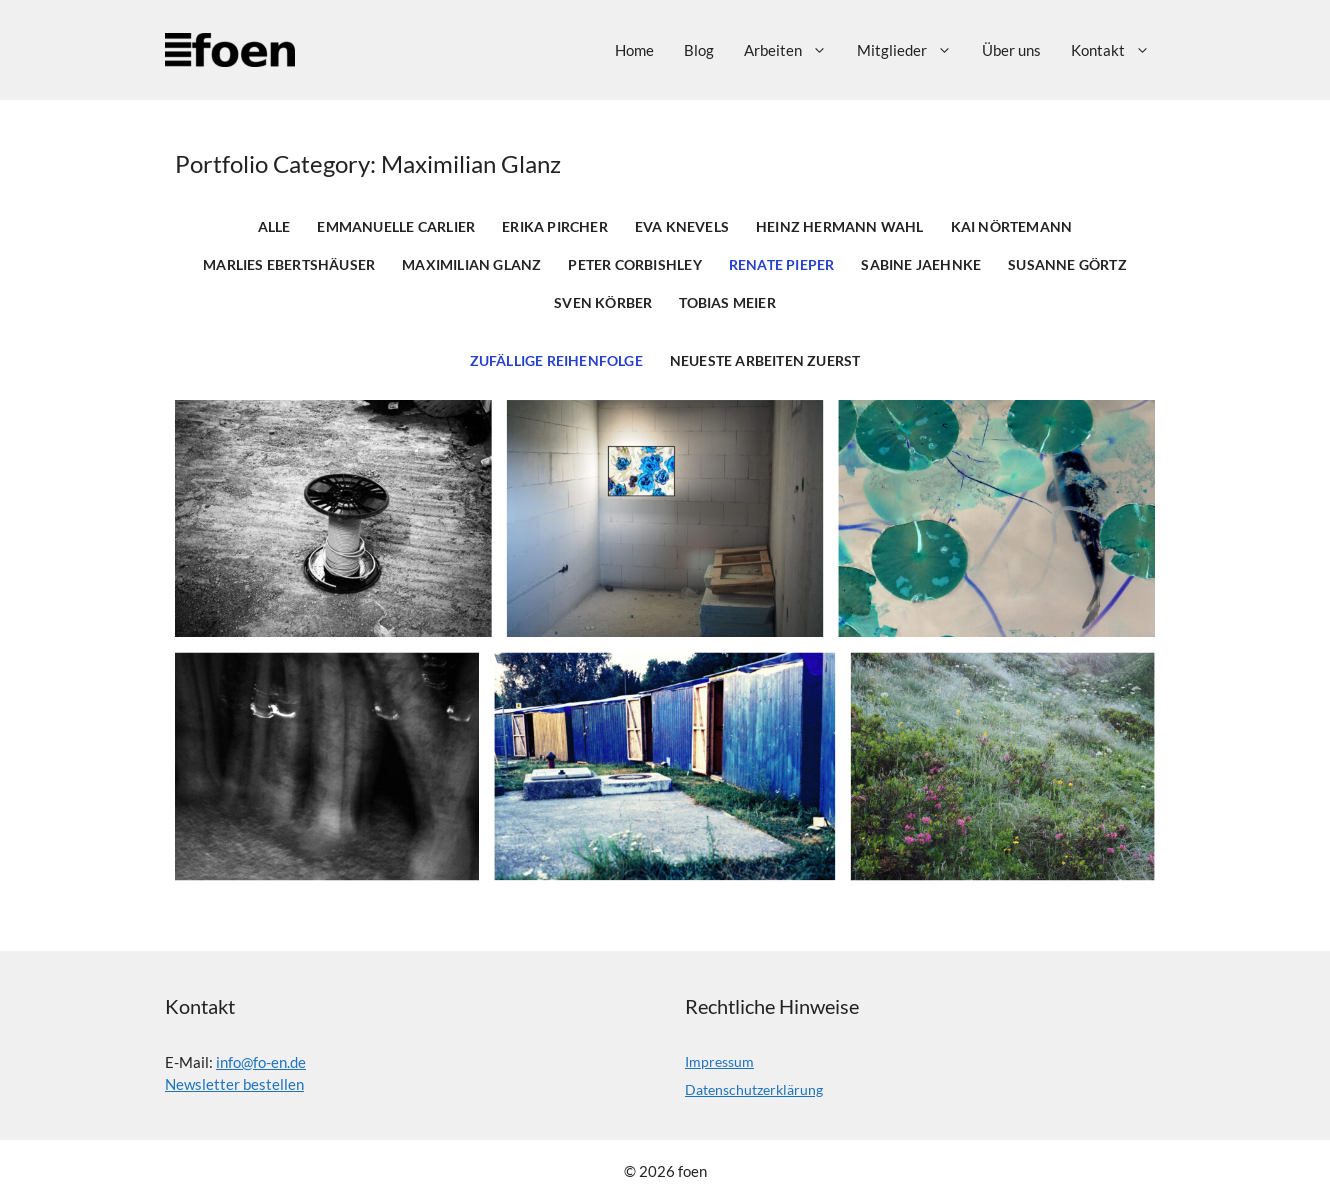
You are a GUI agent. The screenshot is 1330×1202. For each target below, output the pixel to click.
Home (634, 50)
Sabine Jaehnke (921, 265)
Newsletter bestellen (234, 1084)
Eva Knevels (682, 227)
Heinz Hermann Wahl (840, 227)
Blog (699, 50)
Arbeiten (793, 50)
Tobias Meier (727, 303)
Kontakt (1118, 50)
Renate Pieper (782, 265)
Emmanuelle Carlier (396, 227)
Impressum (719, 1061)
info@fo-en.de (261, 1062)
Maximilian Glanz (471, 265)
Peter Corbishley (634, 265)
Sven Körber (603, 303)
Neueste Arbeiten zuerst (765, 361)
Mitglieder (912, 50)
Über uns (1011, 50)
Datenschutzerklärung (754, 1089)
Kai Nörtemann (1012, 227)
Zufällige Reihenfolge (556, 361)
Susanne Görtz (1067, 265)
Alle (274, 227)
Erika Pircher (555, 227)
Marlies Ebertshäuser (289, 265)
